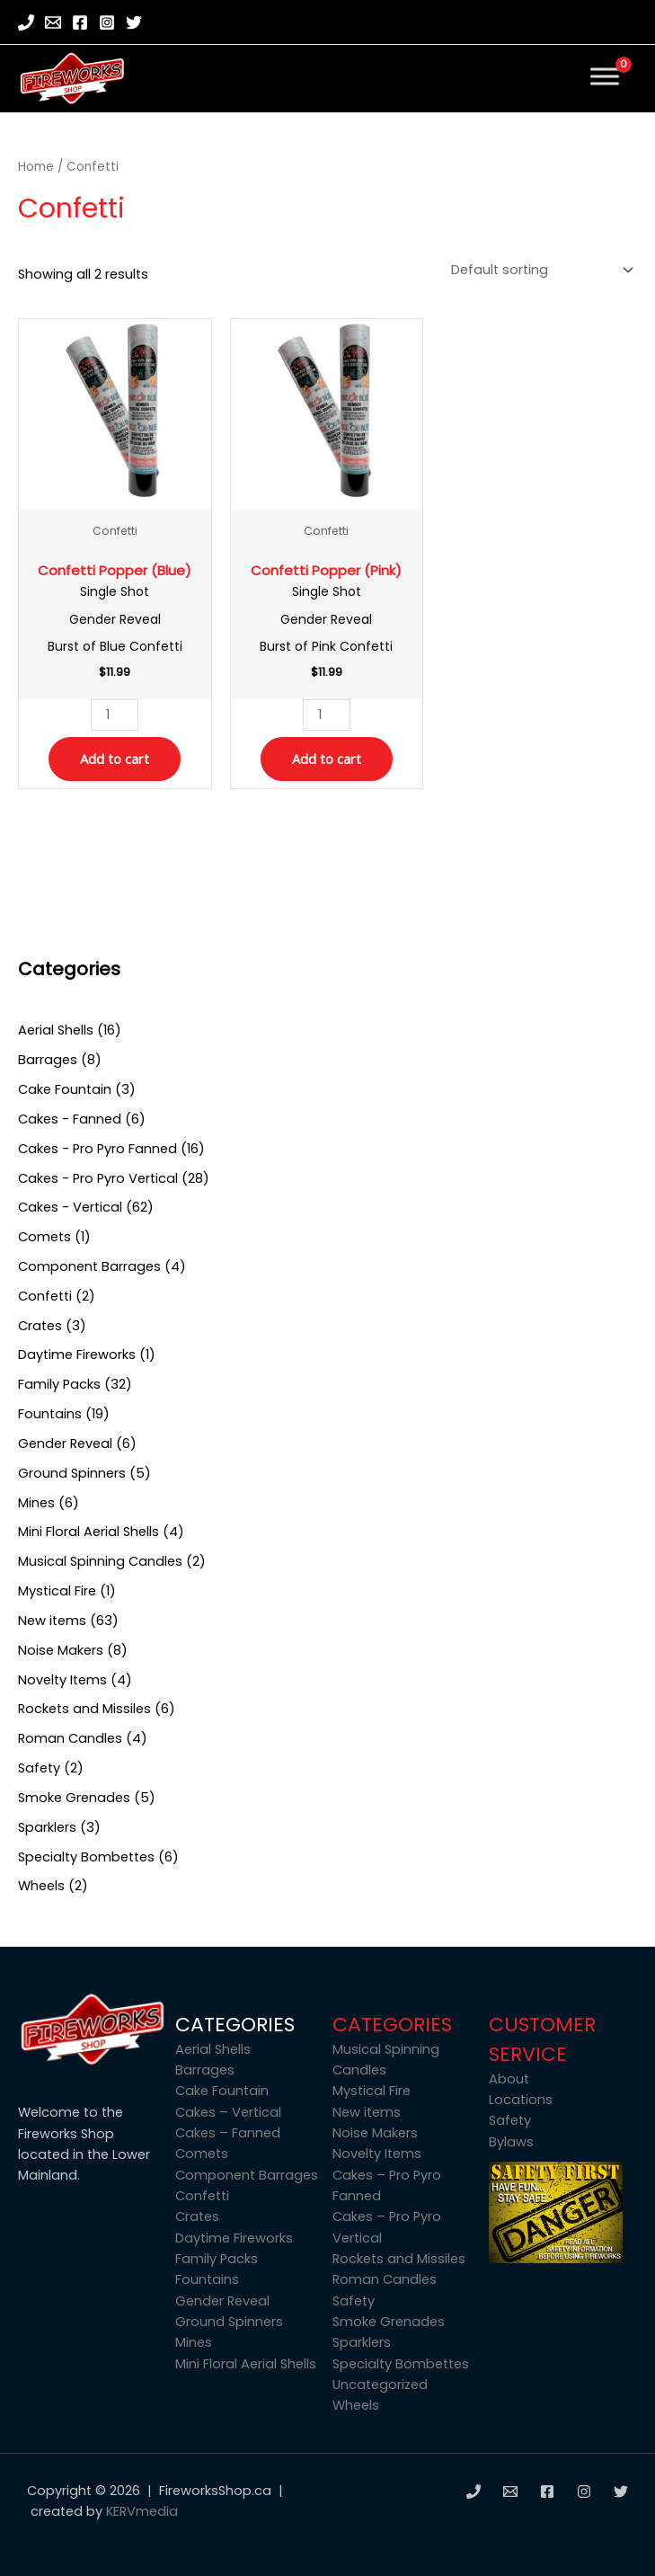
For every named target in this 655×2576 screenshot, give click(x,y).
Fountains (207, 2279)
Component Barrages (246, 2175)
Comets (201, 2154)
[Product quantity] (114, 715)
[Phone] (26, 22)
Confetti (202, 2196)
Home (36, 166)
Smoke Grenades (388, 2322)
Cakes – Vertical (228, 2112)
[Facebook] (80, 22)
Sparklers (361, 2342)
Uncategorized (380, 2385)
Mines (193, 2342)
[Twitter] (134, 22)
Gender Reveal (222, 2301)
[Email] (53, 22)
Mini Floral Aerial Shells (245, 2364)
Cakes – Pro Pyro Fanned (386, 2185)
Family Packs (216, 2259)
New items (366, 2112)
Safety (353, 2301)
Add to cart (114, 759)
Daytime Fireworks (234, 2238)
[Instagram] (107, 22)
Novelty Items (376, 2154)
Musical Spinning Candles (385, 2059)
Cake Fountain (222, 2091)
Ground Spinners (229, 2322)
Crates (197, 2216)
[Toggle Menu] (604, 75)
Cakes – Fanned (227, 2133)
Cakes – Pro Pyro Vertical (386, 2226)
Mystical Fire (371, 2091)
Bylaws (511, 2142)
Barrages (205, 2070)
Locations (521, 2100)
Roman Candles (384, 2279)
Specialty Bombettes (400, 2364)
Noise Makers (375, 2133)
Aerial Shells (213, 2049)
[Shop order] (538, 270)
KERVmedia (142, 2511)
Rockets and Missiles (398, 2259)
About (509, 2079)
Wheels (355, 2405)
